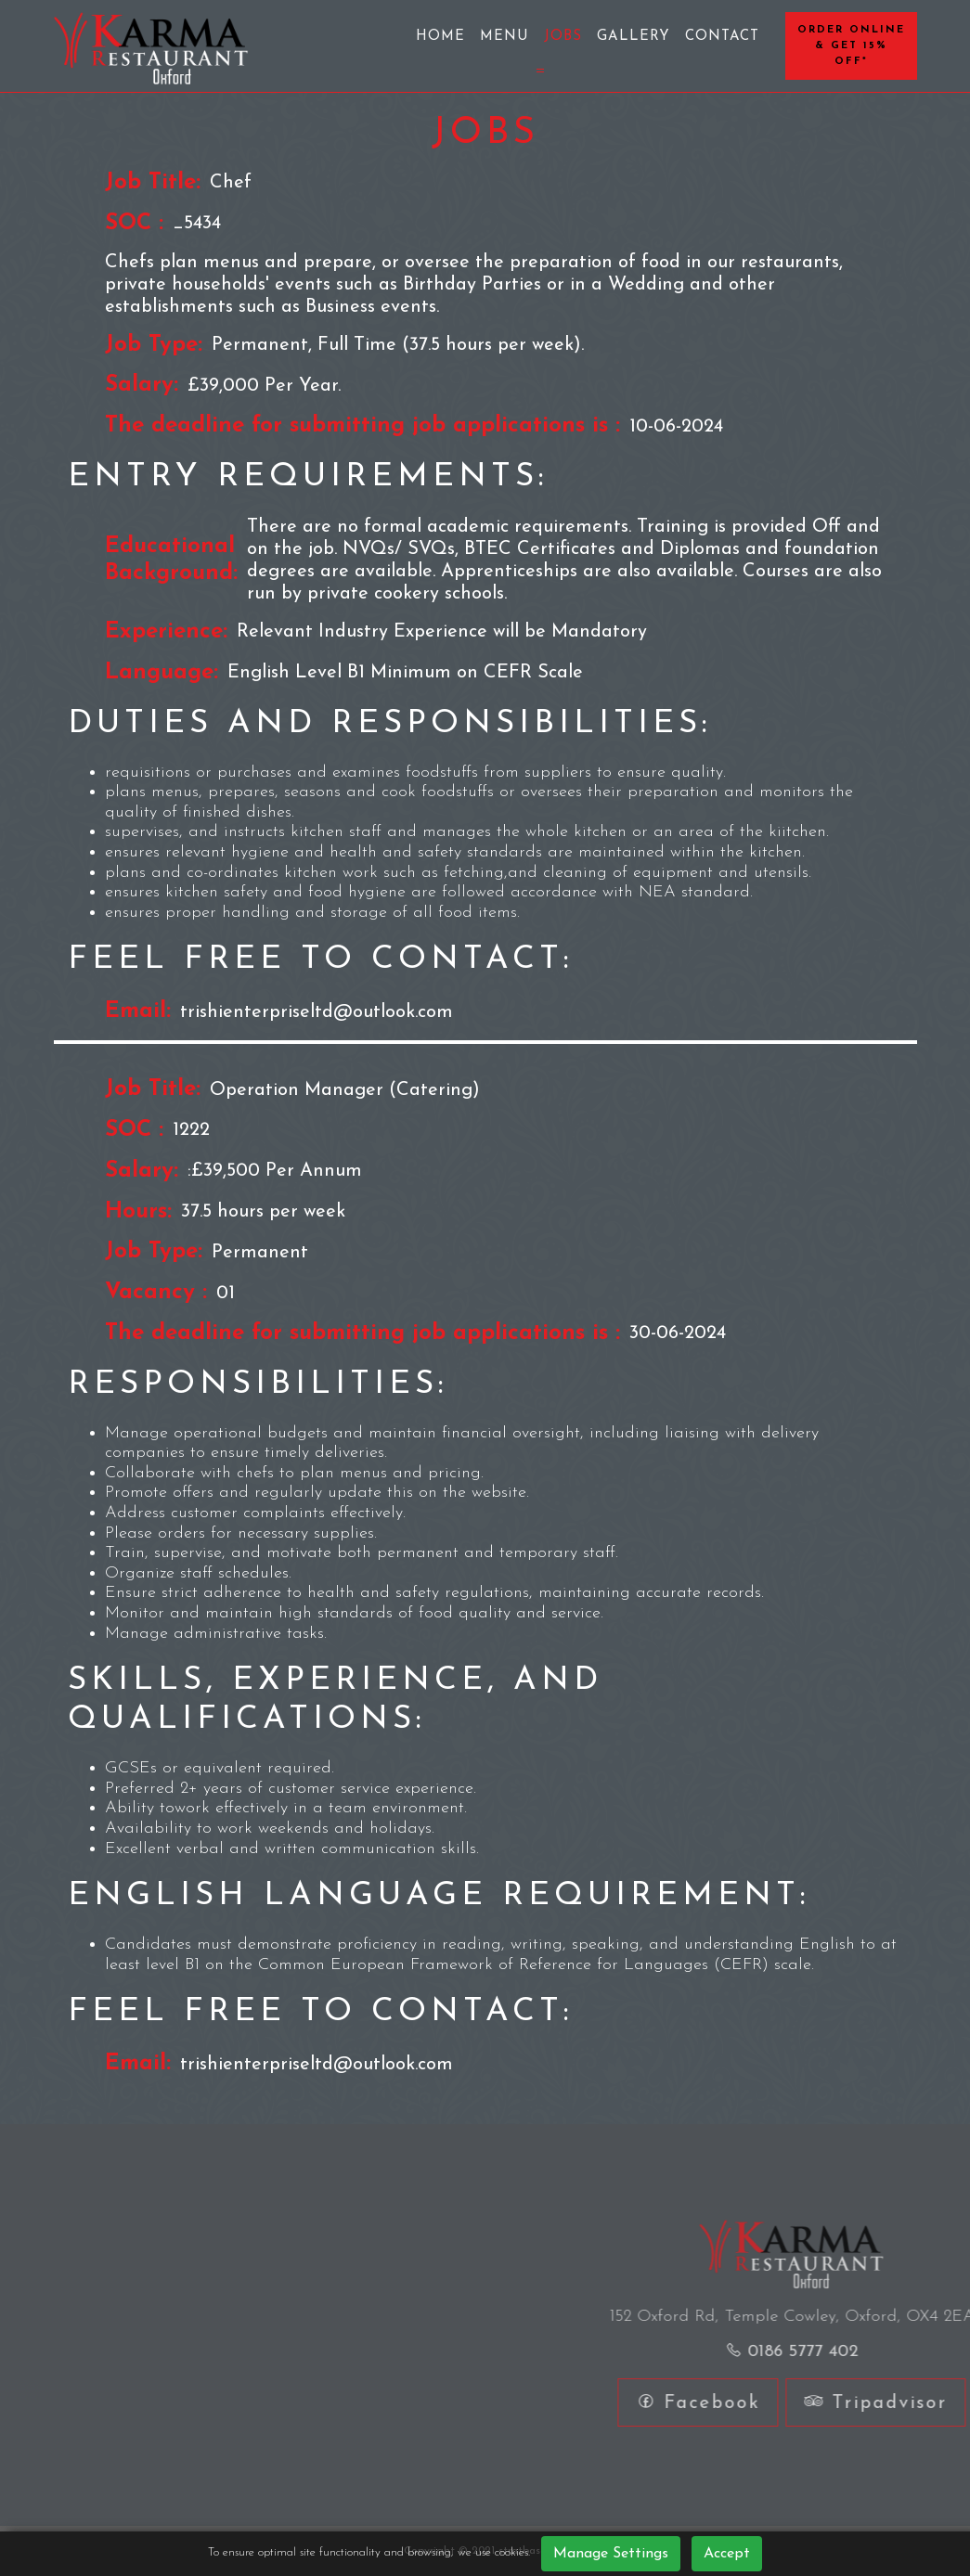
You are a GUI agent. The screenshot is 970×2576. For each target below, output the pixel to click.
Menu (504, 37)
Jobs (563, 37)
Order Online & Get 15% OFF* (851, 46)
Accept (727, 2553)
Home (440, 37)
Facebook (847, 2402)
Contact (722, 37)
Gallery (633, 37)
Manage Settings (610, 2553)
